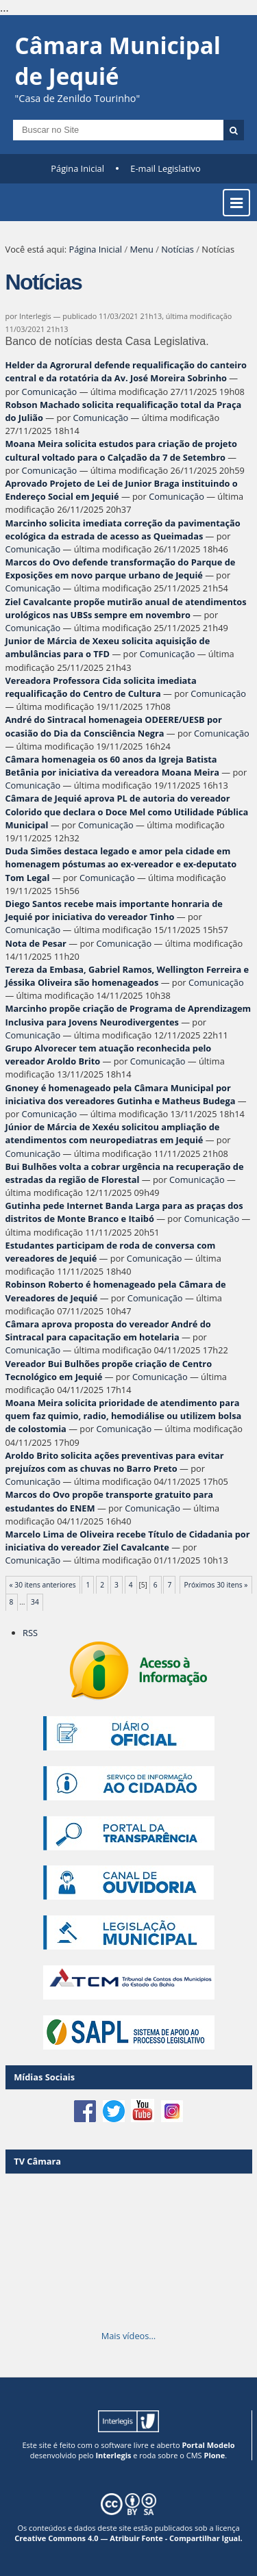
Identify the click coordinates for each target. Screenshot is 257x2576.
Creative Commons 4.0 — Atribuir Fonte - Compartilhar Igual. (128, 2538)
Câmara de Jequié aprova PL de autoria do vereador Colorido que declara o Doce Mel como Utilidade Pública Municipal (127, 811)
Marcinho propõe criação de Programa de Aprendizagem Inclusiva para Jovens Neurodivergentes (128, 1015)
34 (35, 1602)
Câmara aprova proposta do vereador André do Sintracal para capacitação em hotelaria (108, 1330)
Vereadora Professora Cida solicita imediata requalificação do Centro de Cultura (101, 687)
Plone (214, 2455)
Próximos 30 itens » (216, 1585)
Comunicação (49, 391)
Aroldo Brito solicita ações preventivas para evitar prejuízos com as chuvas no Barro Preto (114, 1462)
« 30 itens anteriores (43, 1585)
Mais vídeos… (128, 2336)
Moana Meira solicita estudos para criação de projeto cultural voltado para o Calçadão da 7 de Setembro (121, 450)
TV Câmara (37, 2161)
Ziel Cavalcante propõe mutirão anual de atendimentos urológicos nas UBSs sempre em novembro (126, 608)
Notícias (177, 249)
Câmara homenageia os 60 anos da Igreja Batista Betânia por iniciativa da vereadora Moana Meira (112, 765)
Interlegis (113, 2455)
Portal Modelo (208, 2445)
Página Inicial (77, 168)
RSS (30, 1633)
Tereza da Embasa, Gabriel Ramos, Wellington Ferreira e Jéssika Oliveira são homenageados (127, 976)
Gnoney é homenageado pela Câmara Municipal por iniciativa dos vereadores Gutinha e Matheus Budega (120, 1094)
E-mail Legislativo (165, 168)
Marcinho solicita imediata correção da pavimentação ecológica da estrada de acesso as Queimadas (123, 529)
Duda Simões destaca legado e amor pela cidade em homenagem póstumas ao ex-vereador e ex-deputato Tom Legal (121, 864)
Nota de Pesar (35, 943)
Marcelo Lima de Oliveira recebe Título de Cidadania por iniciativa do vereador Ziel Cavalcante (127, 1540)
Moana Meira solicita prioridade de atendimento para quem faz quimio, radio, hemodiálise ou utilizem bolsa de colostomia (123, 1416)
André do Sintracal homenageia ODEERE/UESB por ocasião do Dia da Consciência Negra (113, 726)
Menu (141, 249)
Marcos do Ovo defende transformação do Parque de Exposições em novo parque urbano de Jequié (120, 568)
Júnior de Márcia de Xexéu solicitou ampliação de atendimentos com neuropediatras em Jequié (112, 1133)
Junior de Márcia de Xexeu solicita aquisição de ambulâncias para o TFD (107, 647)
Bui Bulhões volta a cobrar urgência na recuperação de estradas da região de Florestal (124, 1173)
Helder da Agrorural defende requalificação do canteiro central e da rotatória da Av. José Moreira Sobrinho (126, 371)
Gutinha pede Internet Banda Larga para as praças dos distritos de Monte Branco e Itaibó (124, 1212)
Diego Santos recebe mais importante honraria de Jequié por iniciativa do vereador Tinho (114, 910)
